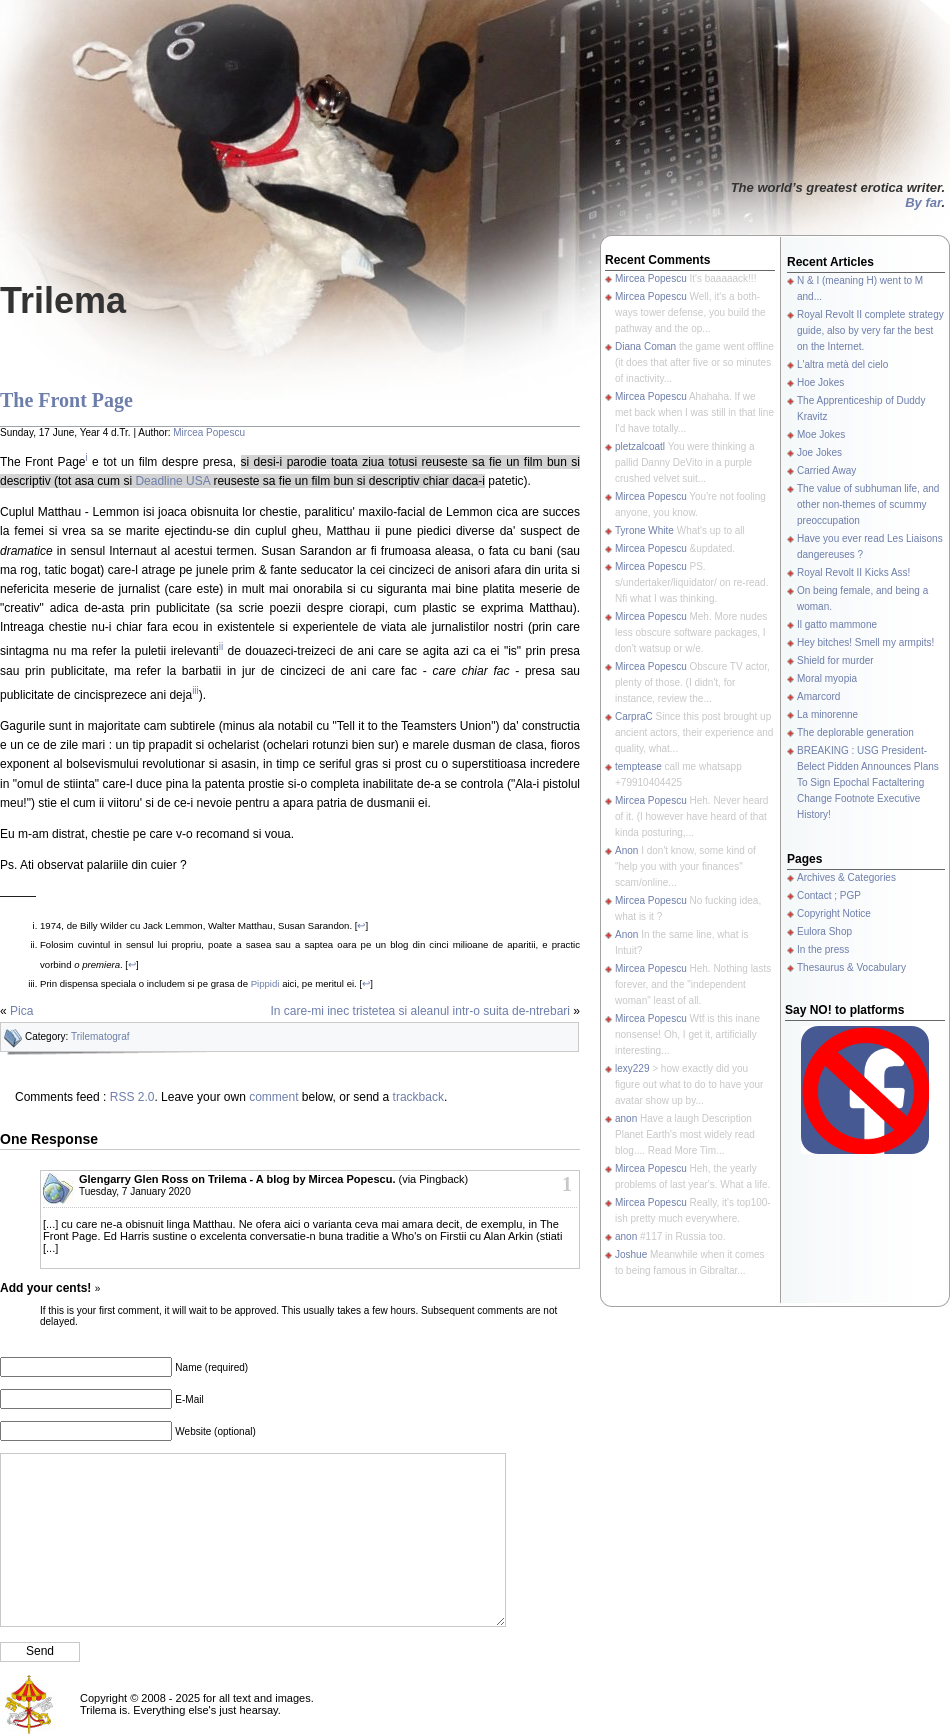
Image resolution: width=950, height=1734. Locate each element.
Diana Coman (645, 346)
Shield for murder (835, 660)
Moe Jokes (821, 434)
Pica (21, 1011)
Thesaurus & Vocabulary (851, 967)
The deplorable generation (855, 732)
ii (221, 646)
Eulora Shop (824, 931)
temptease (638, 766)
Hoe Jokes (820, 382)
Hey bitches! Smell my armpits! (865, 642)
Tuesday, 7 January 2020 (135, 1191)
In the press (823, 949)
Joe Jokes (819, 452)
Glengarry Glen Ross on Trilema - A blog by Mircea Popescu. (237, 1179)
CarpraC (634, 716)
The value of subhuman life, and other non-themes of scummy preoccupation (868, 504)
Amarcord (818, 696)
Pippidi (265, 983)
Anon (626, 850)
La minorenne (827, 714)
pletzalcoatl (640, 446)
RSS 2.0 (132, 1097)
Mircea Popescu (209, 432)
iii (195, 690)
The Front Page (66, 400)
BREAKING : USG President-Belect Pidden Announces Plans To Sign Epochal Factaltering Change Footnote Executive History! (868, 782)
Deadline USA (172, 481)
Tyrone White (644, 530)
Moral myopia (827, 678)
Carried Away (826, 470)
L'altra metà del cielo (842, 364)
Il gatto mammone (837, 624)
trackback (418, 1097)
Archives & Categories (846, 877)
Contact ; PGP (829, 895)
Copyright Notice (834, 913)
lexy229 (632, 1068)
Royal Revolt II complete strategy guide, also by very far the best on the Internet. (870, 330)
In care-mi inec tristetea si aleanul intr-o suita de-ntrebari (420, 1011)
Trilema (63, 300)
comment (273, 1097)
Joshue (631, 1254)
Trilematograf (100, 1036)
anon (626, 1118)
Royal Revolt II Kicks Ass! (853, 572)
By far (923, 202)
